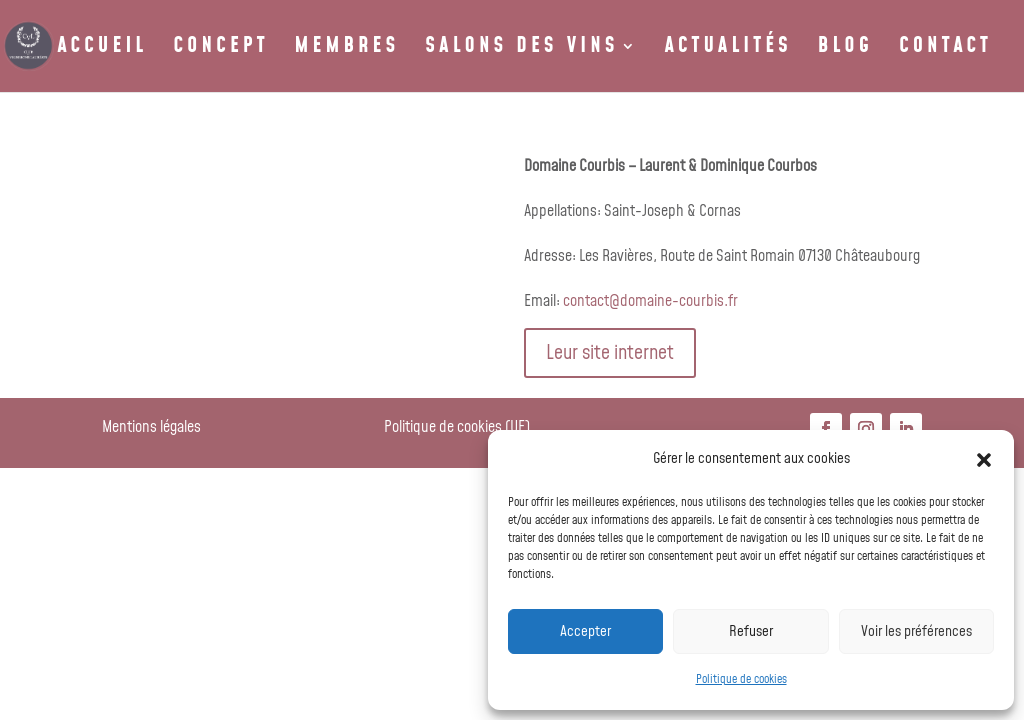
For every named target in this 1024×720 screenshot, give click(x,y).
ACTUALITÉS (728, 49)
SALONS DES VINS (521, 49)
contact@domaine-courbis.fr (650, 301)
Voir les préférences (916, 631)
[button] (984, 460)
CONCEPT (220, 49)
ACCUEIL (102, 49)
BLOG (845, 49)
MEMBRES (347, 49)
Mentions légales (151, 427)
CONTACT (945, 49)
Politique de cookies (741, 679)
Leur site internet (610, 353)
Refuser (751, 631)
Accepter (585, 631)
